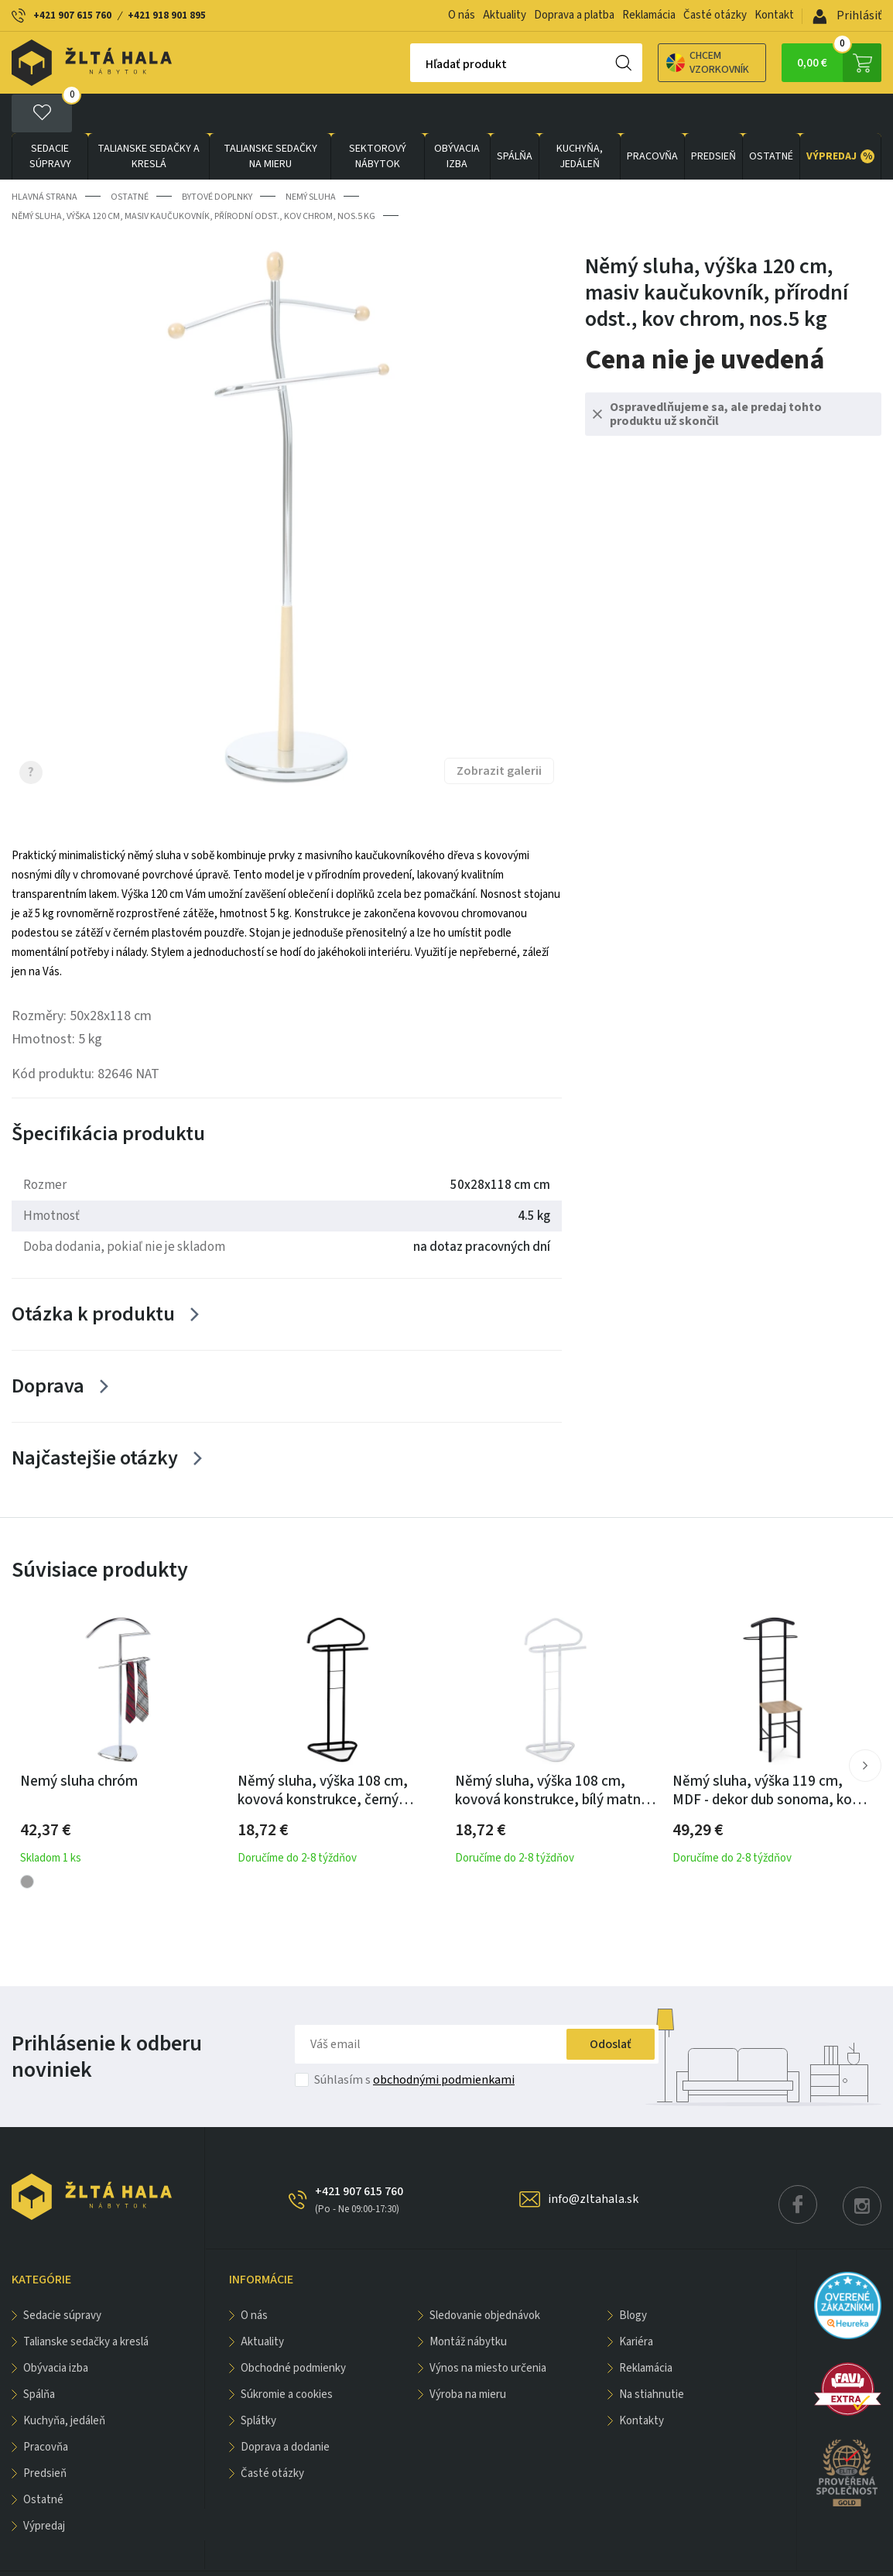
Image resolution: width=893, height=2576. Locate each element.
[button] (865, 1726)
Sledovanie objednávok (484, 2276)
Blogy (633, 2276)
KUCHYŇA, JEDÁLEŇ (579, 116)
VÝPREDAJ (840, 117)
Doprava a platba (574, 15)
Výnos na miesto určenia (487, 2329)
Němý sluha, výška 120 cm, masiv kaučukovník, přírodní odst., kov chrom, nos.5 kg (193, 176)
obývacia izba (457, 116)
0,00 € (839, 62)
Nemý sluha (311, 157)
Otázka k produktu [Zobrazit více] (93, 1274)
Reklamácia (649, 15)
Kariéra (636, 2302)
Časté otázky (715, 15)
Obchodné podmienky (293, 2329)
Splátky (258, 2381)
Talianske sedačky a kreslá (149, 116)
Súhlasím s (414, 2040)
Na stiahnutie (651, 2355)
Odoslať (610, 2004)
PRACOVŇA (652, 117)
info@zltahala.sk (593, 2159)
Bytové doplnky (217, 157)
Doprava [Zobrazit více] (48, 1346)
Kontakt (774, 15)
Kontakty (641, 2381)
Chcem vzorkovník (653, 62)
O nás (461, 15)
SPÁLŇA (514, 117)
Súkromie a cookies (287, 2355)
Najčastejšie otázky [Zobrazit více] (95, 1418)
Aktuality (504, 15)
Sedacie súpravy (50, 116)
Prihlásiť (847, 15)
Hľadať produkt (412, 64)
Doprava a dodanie (285, 2408)
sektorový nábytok (377, 116)
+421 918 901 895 (167, 15)
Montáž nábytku (468, 2302)
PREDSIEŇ (713, 117)
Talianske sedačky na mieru (270, 116)
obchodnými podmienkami (444, 2040)
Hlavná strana (44, 157)
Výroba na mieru (467, 2355)
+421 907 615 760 (72, 15)
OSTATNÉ (771, 117)
